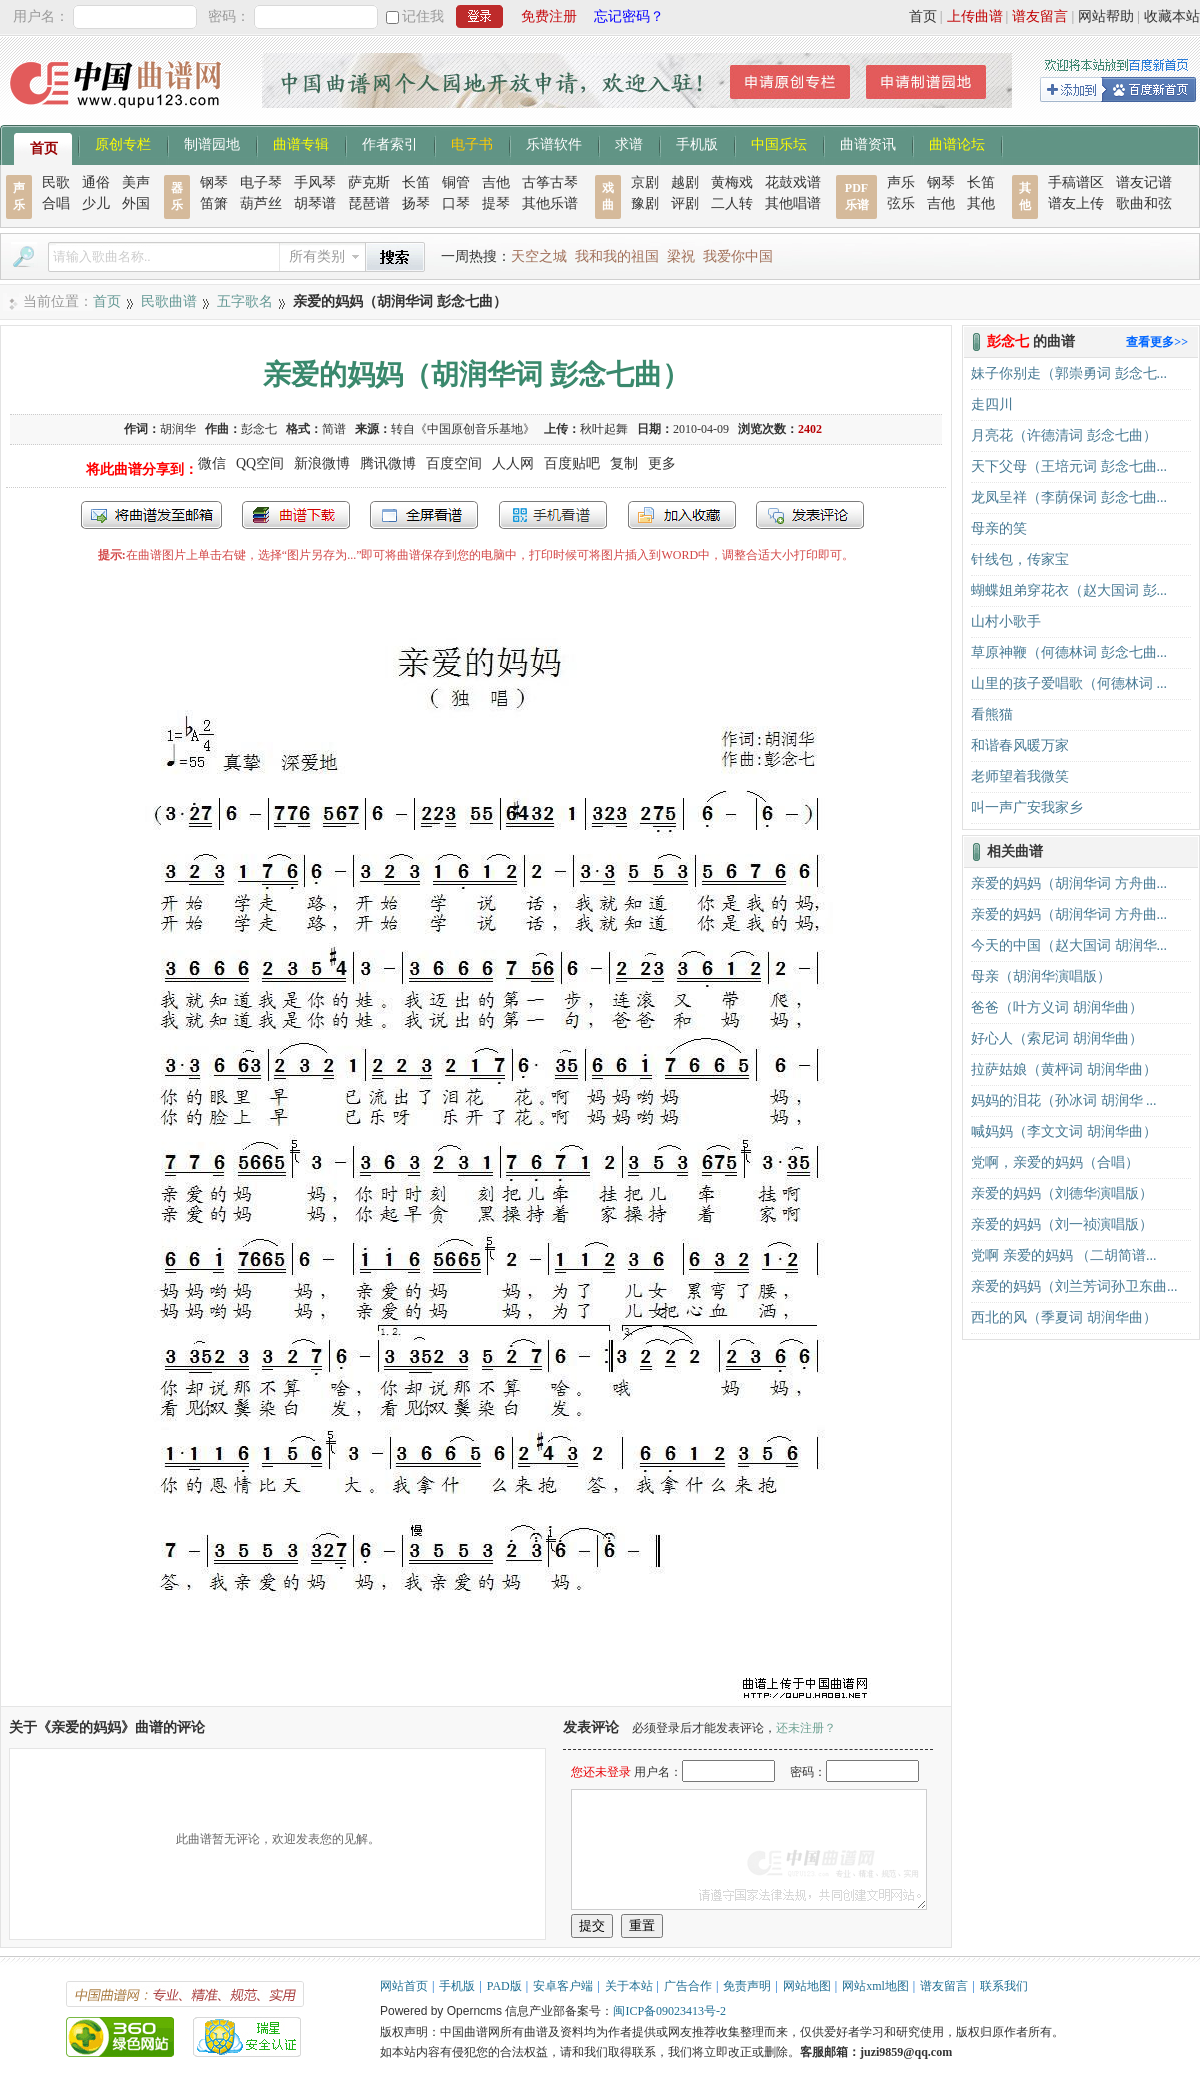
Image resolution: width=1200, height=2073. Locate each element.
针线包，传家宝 (1020, 559)
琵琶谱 (369, 203)
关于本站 (629, 1986)
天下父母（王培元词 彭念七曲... (1069, 466)
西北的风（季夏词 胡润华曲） (1064, 1317)
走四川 (992, 404)
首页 (923, 16)
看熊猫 (992, 714)
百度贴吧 (572, 463)
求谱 (629, 143)
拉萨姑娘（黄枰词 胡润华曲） (1064, 1069)
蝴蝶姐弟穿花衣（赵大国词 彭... (1069, 590)
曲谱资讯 (868, 143)
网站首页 (404, 1986)
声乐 (901, 182)
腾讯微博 (388, 463)
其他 (981, 203)
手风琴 (315, 182)
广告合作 (688, 1986)
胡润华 (178, 429)
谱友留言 (1040, 16)
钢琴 (214, 182)
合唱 (56, 203)
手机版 (697, 143)
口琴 (456, 203)
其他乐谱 (550, 203)
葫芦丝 (261, 203)
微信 (212, 463)
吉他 (496, 182)
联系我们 (1004, 1986)
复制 (624, 463)
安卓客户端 (563, 1986)
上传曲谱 (975, 16)
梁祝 (681, 256)
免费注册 (549, 16)
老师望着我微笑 (1020, 776)
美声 (136, 182)
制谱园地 (212, 143)
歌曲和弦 (1144, 203)
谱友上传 (1076, 203)
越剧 (685, 182)
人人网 (513, 463)
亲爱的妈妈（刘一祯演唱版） (1062, 1224)
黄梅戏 (732, 182)
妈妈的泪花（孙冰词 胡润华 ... (1064, 1100)
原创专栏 (123, 143)
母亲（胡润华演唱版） (1041, 976)
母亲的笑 (999, 528)
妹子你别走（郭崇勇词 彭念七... (1069, 373)
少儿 (96, 203)
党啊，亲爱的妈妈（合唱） (1055, 1162)
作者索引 (390, 143)
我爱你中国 (738, 256)
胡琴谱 (315, 203)
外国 (136, 203)
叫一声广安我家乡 (1027, 807)
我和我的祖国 (617, 256)
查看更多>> (1157, 342)
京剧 (645, 182)
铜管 (456, 182)
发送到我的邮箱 (151, 515)
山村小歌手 (1006, 621)
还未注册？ (806, 1728)
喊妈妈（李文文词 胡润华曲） (1064, 1131)
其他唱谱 (793, 203)
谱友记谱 (1144, 182)
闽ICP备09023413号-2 (669, 2011)
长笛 (416, 182)
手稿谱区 (1076, 182)
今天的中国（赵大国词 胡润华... (1069, 945)
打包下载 (296, 515)
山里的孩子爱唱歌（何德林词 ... (1069, 683)
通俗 (96, 182)
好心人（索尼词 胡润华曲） (1057, 1038)
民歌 (56, 182)
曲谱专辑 (301, 143)
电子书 (472, 143)
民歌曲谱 (169, 301)
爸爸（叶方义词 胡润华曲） (1057, 1007)
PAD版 (504, 1986)
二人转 (732, 203)
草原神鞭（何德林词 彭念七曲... (1069, 652)
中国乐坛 (779, 143)
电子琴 (261, 182)
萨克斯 (369, 182)
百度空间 (454, 463)
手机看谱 (553, 515)
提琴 (496, 203)
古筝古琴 (550, 182)
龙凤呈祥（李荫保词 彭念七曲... (1069, 497)
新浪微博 (322, 463)
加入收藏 (682, 515)
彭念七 (259, 429)
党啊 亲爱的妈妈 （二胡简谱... (1064, 1255)
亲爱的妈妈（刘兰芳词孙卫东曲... (1074, 1286)
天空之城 (539, 256)
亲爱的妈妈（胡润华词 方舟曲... (1069, 883)
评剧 (685, 203)
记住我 (423, 16)
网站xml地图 (875, 1986)
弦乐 (901, 203)
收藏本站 (1172, 16)
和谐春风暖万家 (1020, 745)
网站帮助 (1106, 16)
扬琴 (416, 203)
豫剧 (645, 203)
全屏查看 (424, 515)
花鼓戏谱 (793, 182)
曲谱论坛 (957, 143)
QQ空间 (260, 463)
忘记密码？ (629, 16)
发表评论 (810, 515)
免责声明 (747, 1986)
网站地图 (807, 1986)
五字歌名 (245, 301)
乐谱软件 (554, 143)
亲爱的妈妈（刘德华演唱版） (1062, 1193)
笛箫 (214, 203)
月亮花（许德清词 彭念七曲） (1064, 435)
